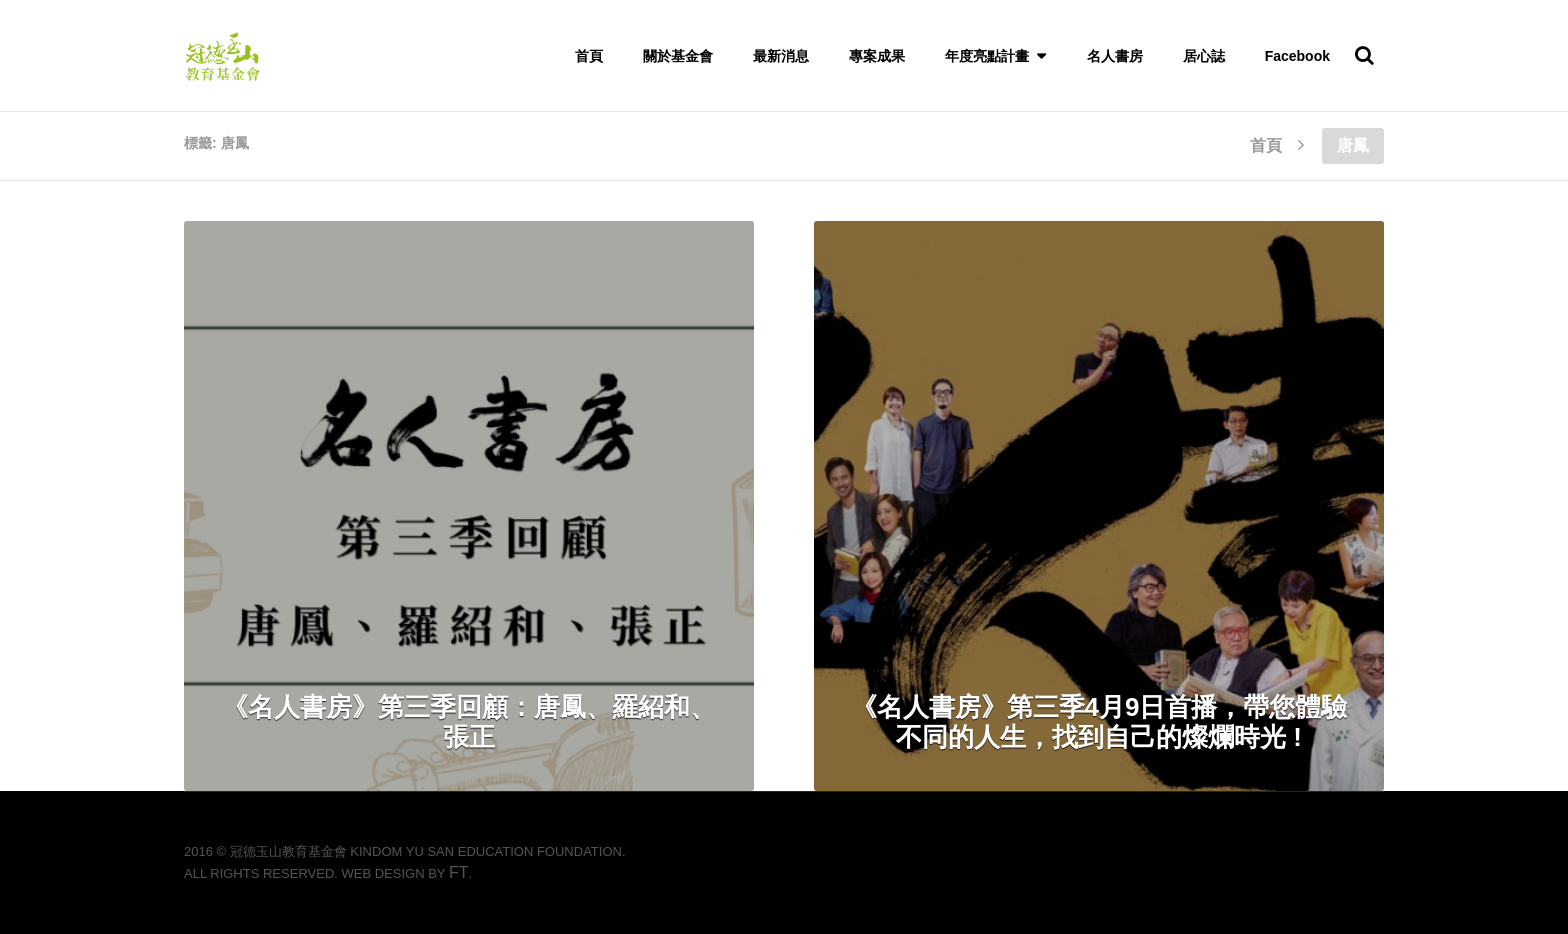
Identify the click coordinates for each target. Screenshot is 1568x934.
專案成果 (877, 56)
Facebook (1297, 56)
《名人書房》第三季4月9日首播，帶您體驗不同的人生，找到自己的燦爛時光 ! (1099, 722)
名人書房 (1115, 56)
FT (459, 872)
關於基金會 (678, 56)
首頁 (589, 56)
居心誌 (1204, 56)
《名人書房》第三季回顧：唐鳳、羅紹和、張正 (469, 722)
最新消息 (781, 56)
